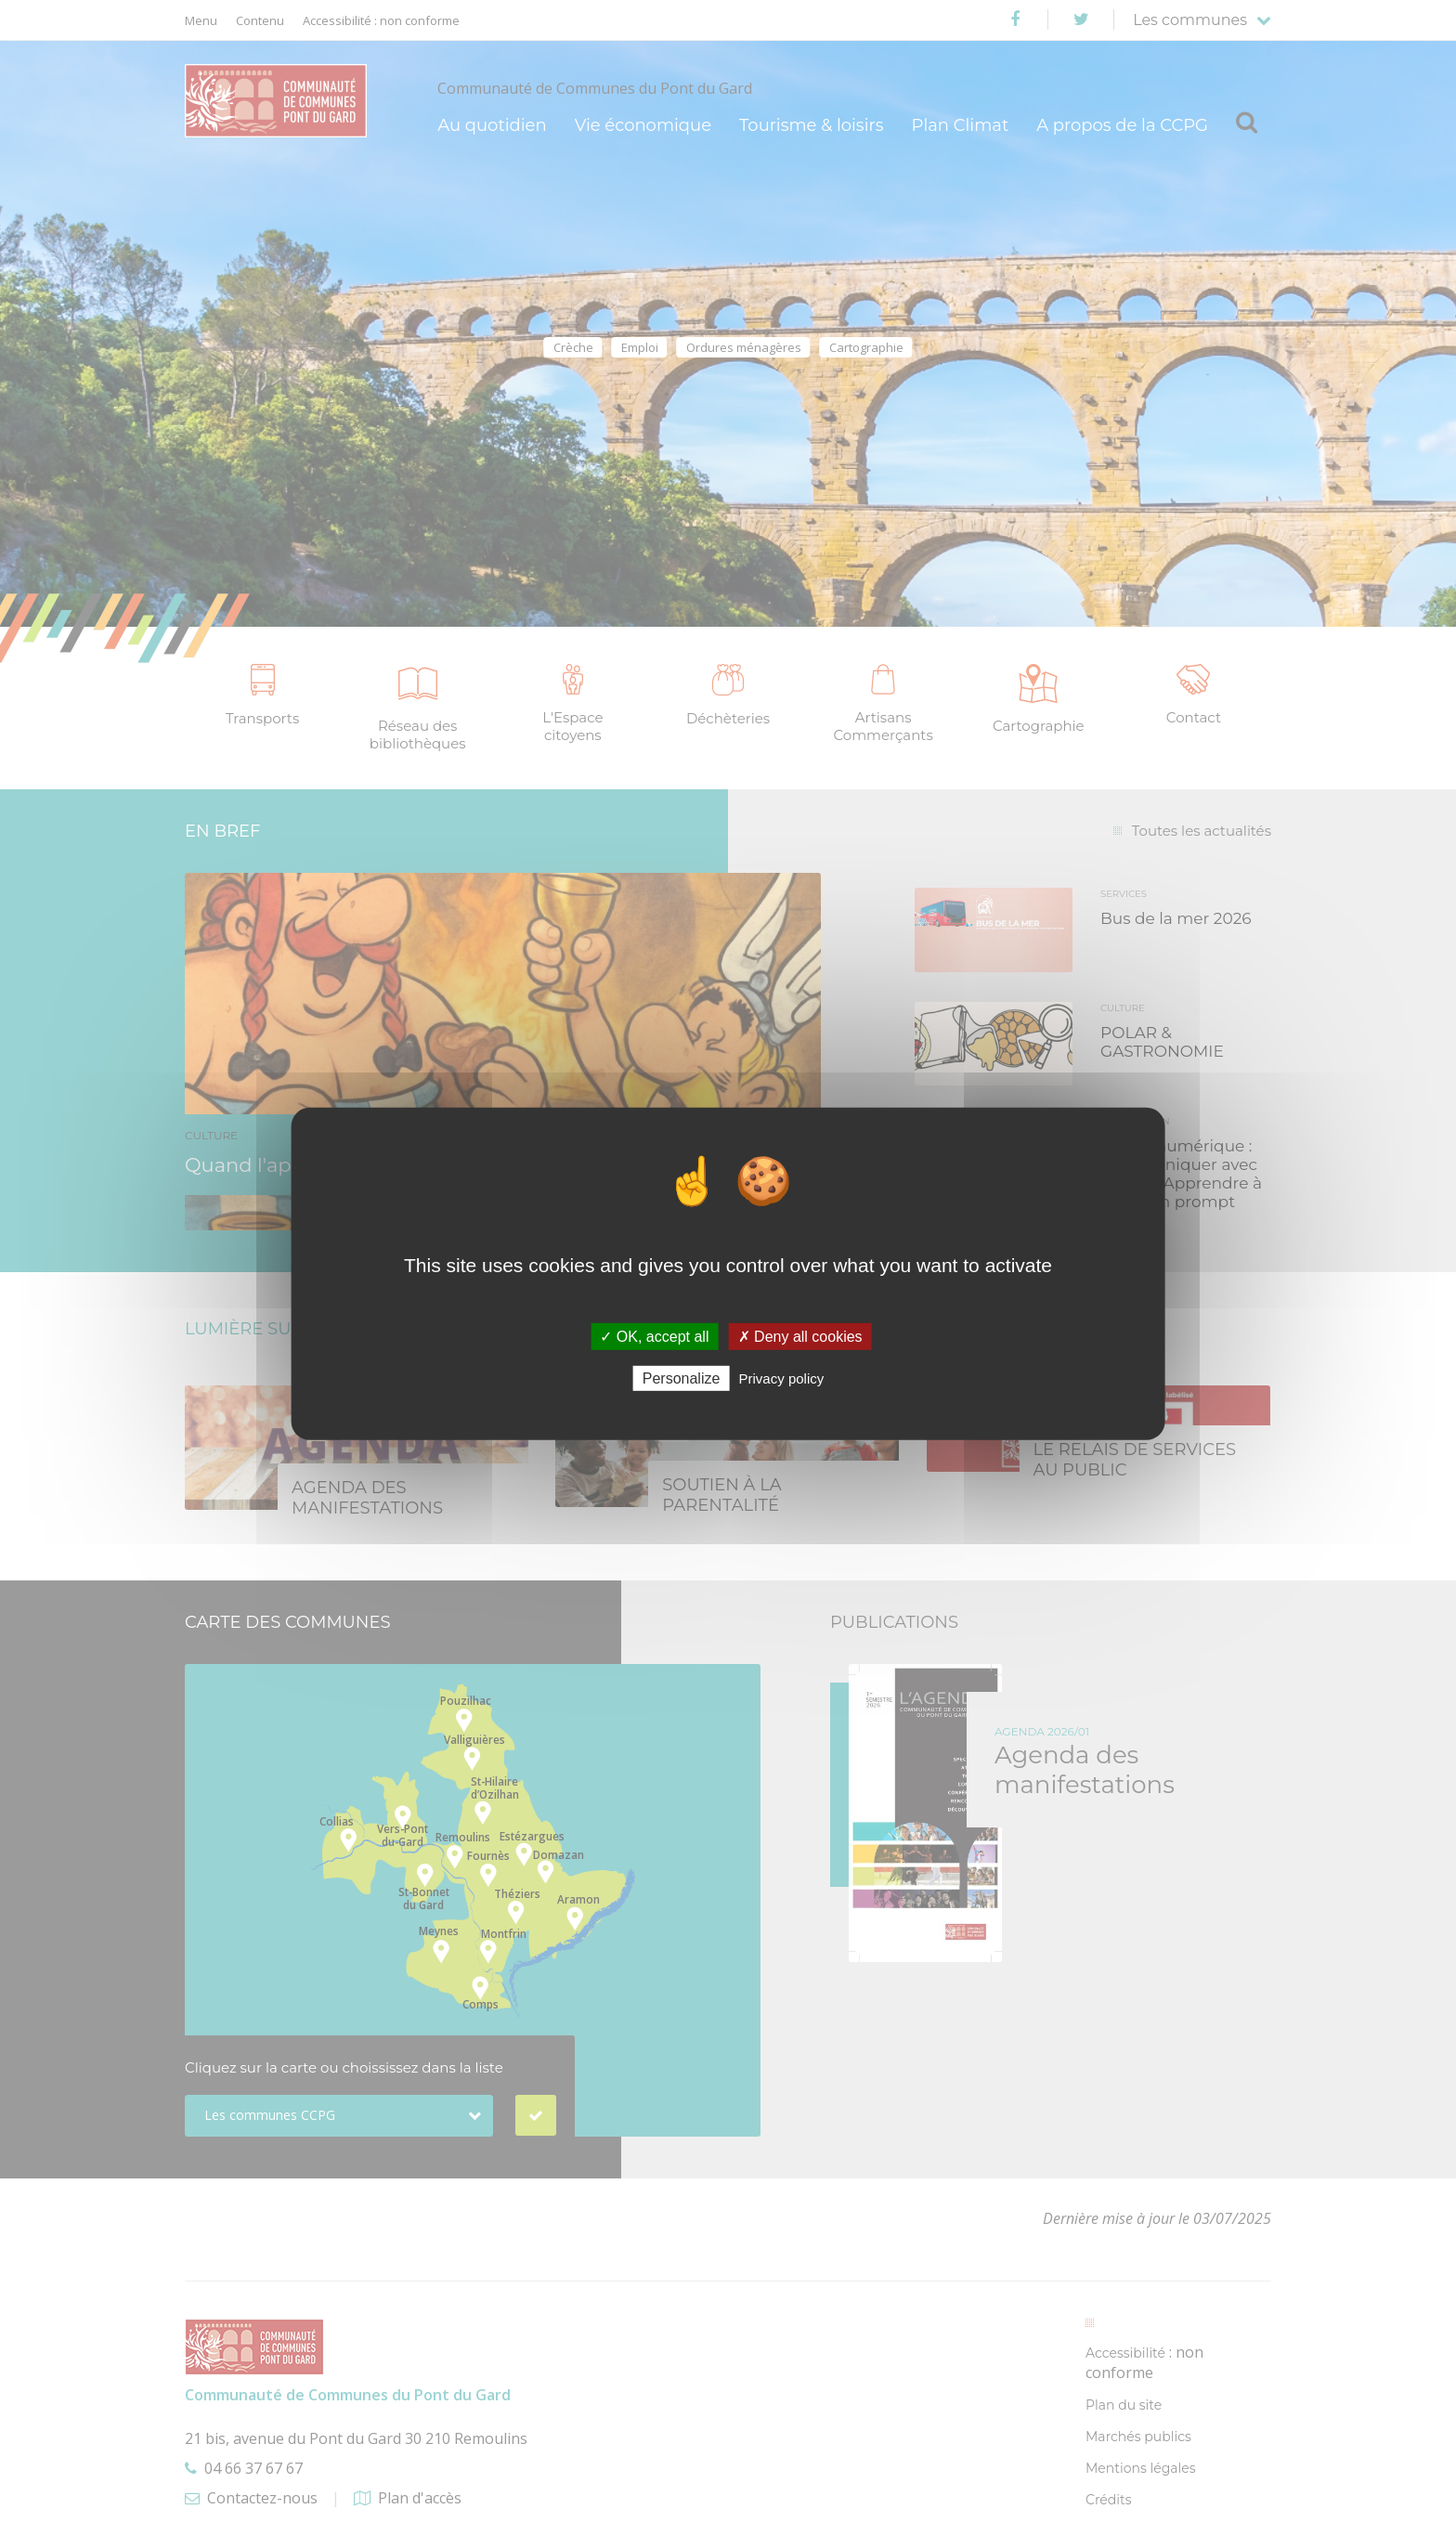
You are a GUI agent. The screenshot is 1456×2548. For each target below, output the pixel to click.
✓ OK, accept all (654, 1337)
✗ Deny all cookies (800, 1337)
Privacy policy (782, 1378)
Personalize (682, 1378)
